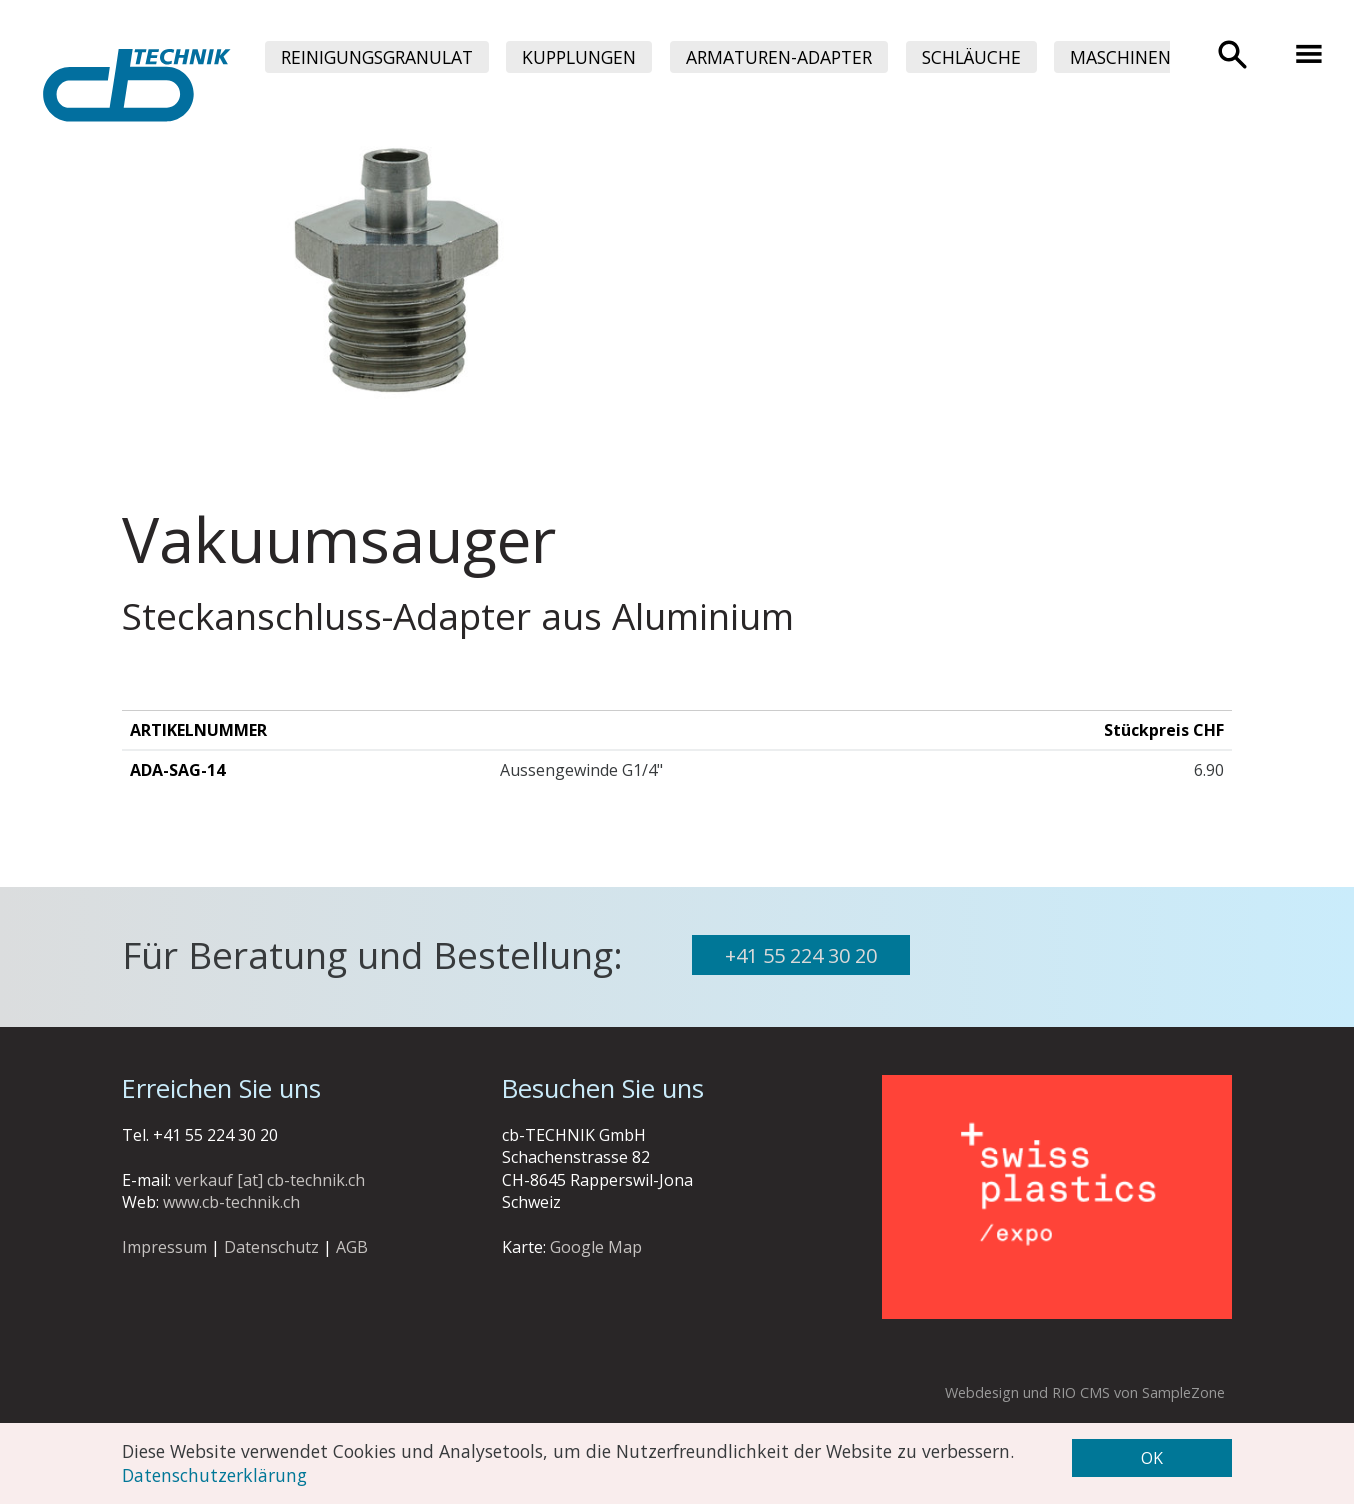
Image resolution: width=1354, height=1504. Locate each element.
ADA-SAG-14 (177, 770)
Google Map (596, 1247)
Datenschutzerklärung (214, 1475)
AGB (352, 1247)
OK (1152, 1458)
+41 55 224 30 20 (801, 955)
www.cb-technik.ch (231, 1202)
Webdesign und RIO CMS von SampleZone (1085, 1392)
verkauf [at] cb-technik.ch (270, 1180)
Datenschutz (271, 1247)
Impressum (164, 1247)
